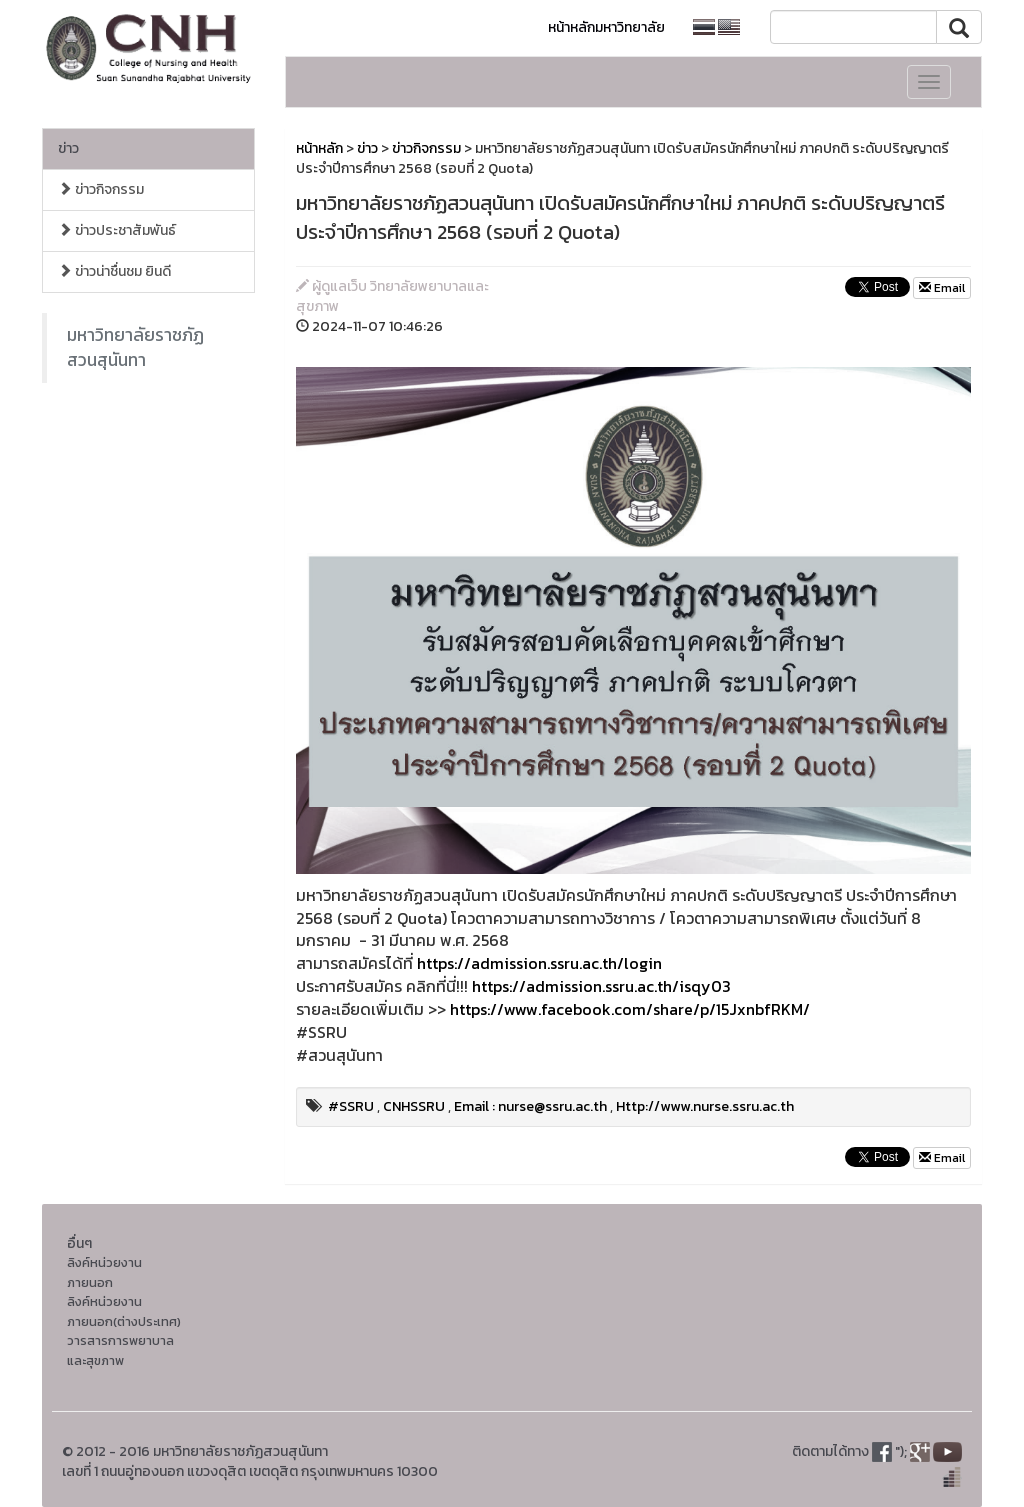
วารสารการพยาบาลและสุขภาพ (120, 1350)
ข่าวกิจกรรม (101, 189)
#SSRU (351, 1106)
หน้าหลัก (319, 148)
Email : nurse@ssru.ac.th (530, 1106)
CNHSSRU (414, 1106)
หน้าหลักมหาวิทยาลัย (606, 27)
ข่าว (68, 148)
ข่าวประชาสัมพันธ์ (117, 230)
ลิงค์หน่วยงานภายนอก (104, 1272)
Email (942, 288)
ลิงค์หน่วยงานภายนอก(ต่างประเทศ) (124, 1311)
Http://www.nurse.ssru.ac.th (705, 1106)
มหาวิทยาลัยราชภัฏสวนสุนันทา (135, 347)
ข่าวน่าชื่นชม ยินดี (114, 271)
